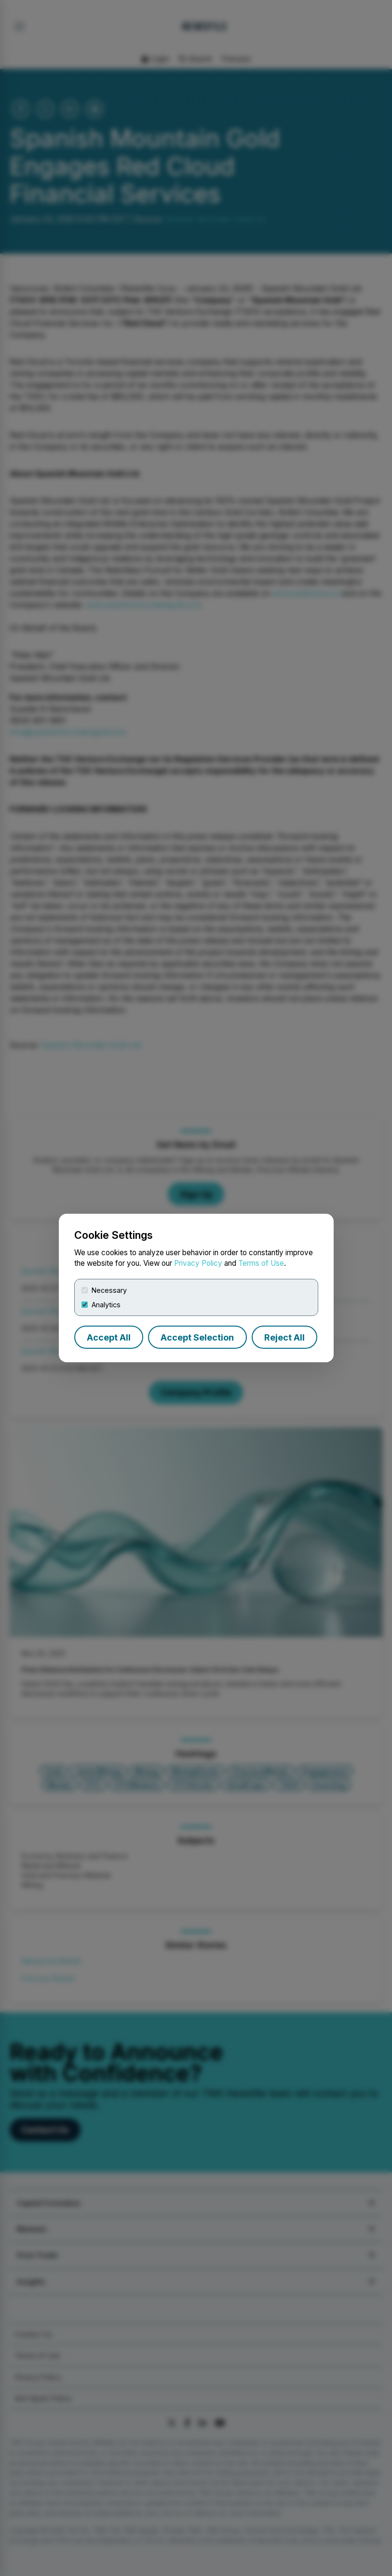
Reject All (284, 1337)
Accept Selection (197, 1337)
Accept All (109, 1337)
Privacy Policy (198, 1263)
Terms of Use (261, 1263)
